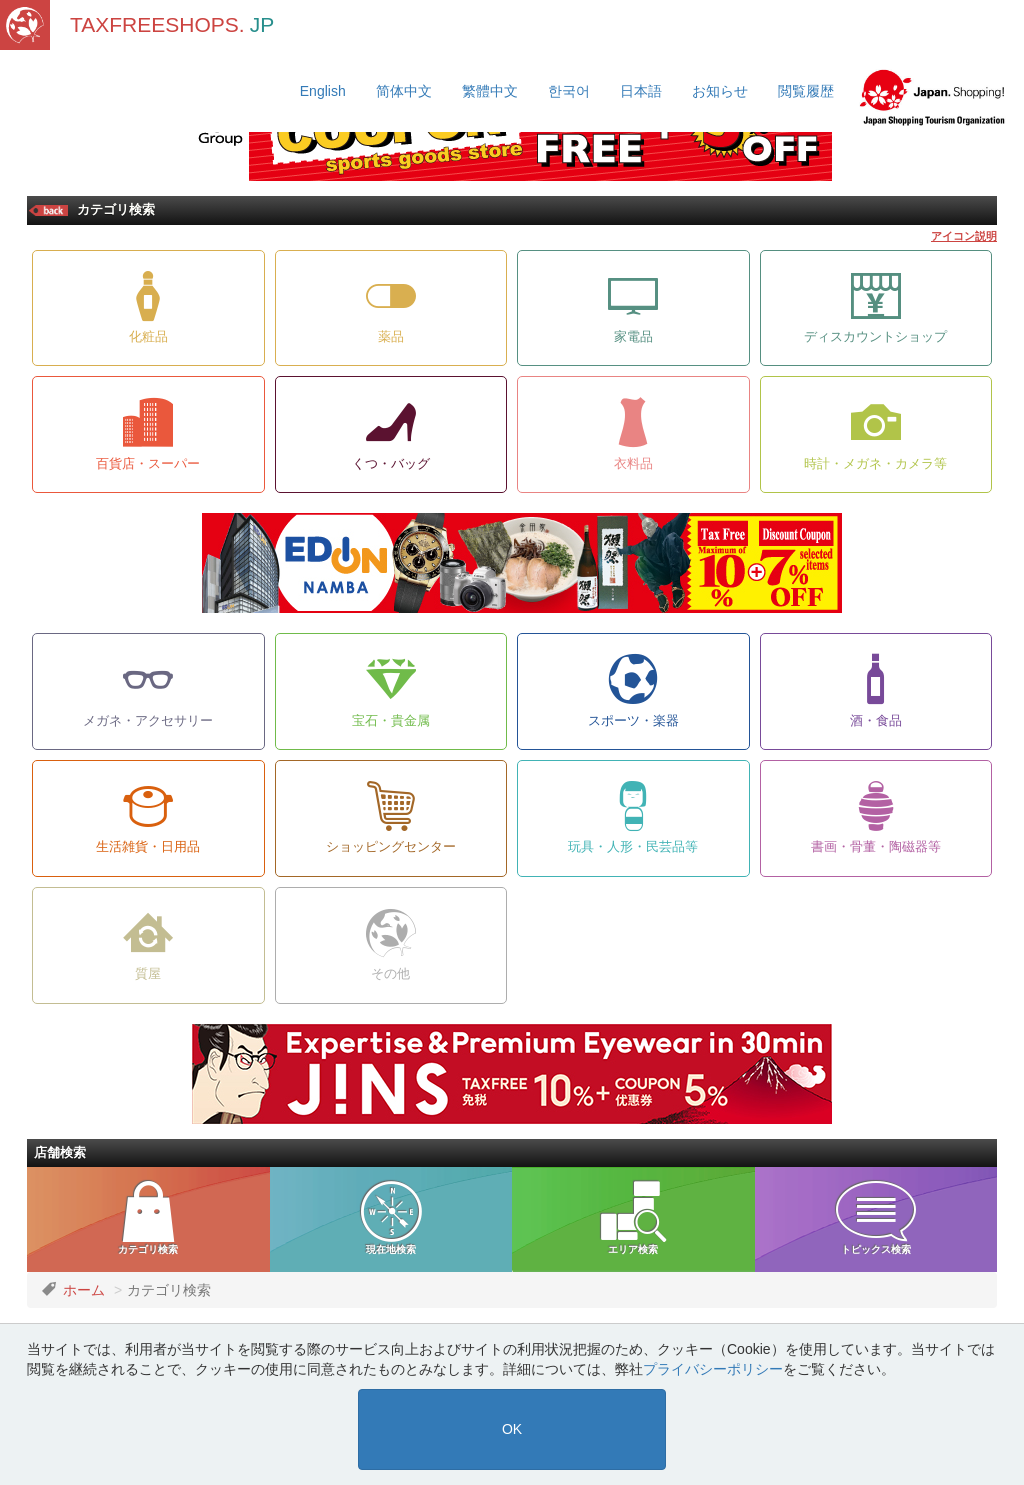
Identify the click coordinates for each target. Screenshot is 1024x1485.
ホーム (84, 1290)
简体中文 (404, 91)
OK (512, 1429)
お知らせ (720, 91)
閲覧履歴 (806, 91)
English (323, 91)
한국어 (569, 91)
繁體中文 (490, 91)
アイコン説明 (964, 236)
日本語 (641, 91)
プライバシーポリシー (713, 1369)
